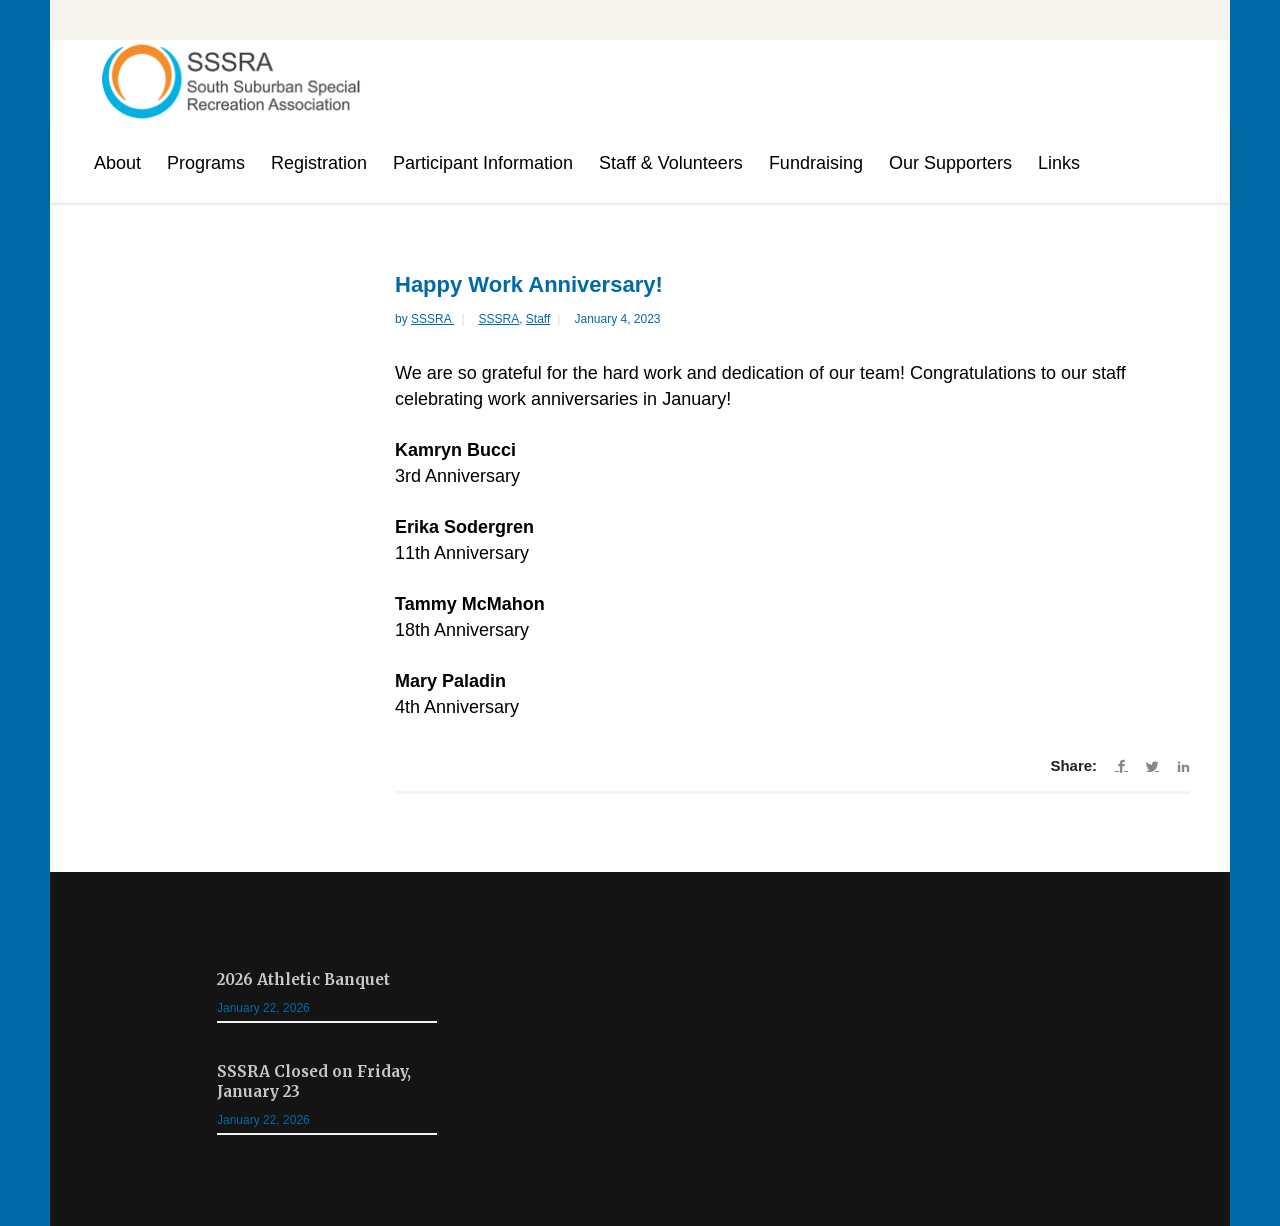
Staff (538, 319)
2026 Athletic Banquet (303, 979)
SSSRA (432, 319)
